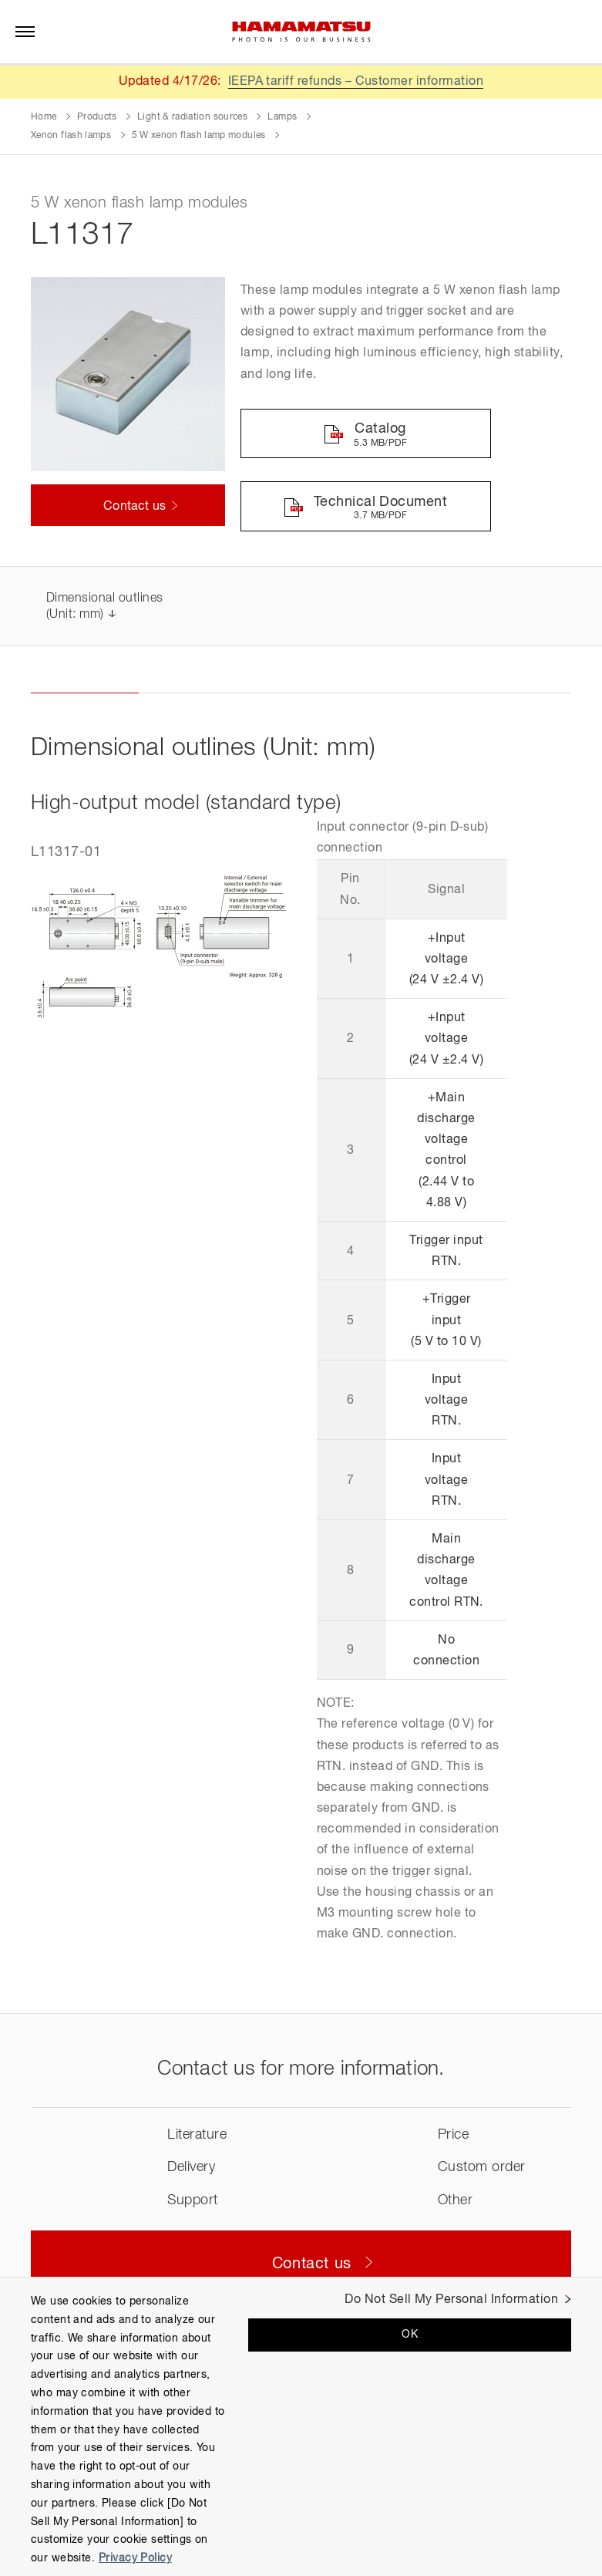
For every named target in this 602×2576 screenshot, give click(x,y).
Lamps (282, 117)
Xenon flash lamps (71, 135)
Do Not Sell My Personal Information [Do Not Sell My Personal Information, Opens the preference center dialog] (451, 2300)
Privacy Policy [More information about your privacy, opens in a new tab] (135, 2558)
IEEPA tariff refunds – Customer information (356, 82)
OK (410, 2334)
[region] (301, 2426)
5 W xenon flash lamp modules (199, 135)
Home (43, 117)
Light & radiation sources (192, 117)
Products (97, 117)
